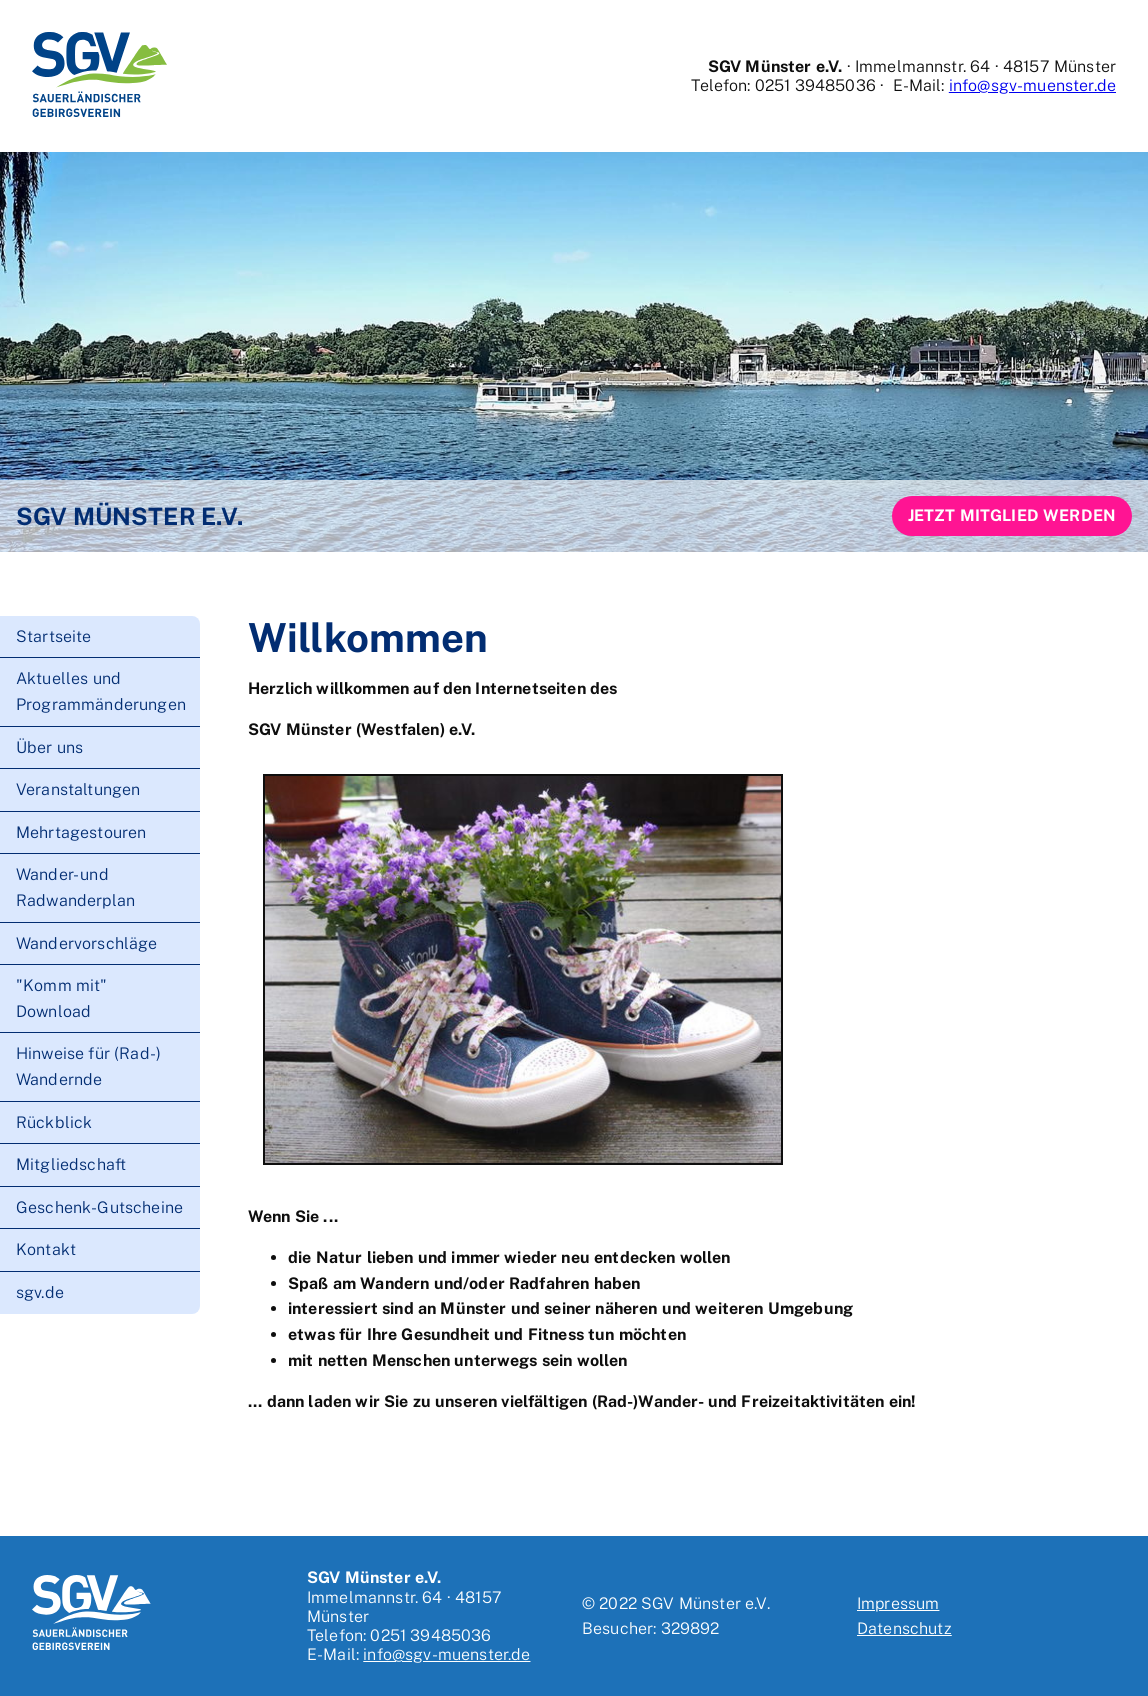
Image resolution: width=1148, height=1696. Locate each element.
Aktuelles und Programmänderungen (101, 691)
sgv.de (40, 1292)
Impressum (898, 1603)
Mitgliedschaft (71, 1164)
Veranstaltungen (78, 789)
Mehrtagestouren (81, 832)
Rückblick (54, 1122)
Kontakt (46, 1249)
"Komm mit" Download (62, 998)
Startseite (54, 636)
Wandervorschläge (87, 943)
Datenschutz (904, 1628)
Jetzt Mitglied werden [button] (1012, 515)
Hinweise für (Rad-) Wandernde (88, 1066)
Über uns (49, 747)
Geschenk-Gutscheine (99, 1207)
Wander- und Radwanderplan (75, 887)
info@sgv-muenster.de (1032, 85)
